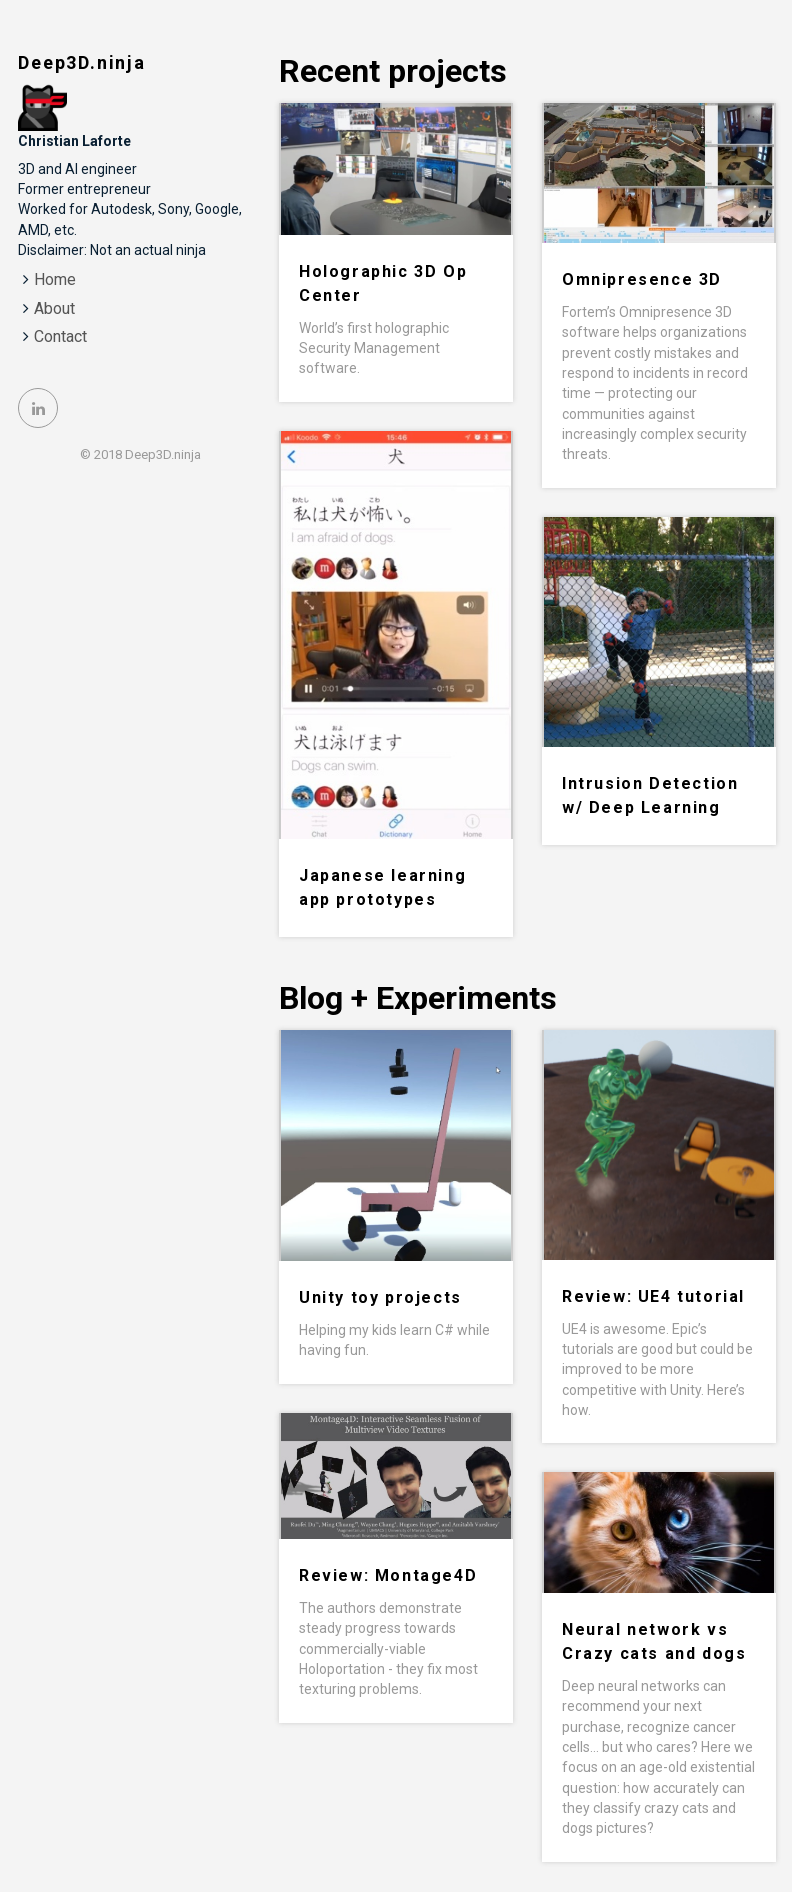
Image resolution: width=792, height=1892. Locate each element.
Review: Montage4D (388, 1575)
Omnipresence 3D (642, 279)
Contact (60, 336)
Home (55, 279)
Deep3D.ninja (82, 62)
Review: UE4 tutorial (653, 1296)
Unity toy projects (380, 1297)
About (54, 308)
